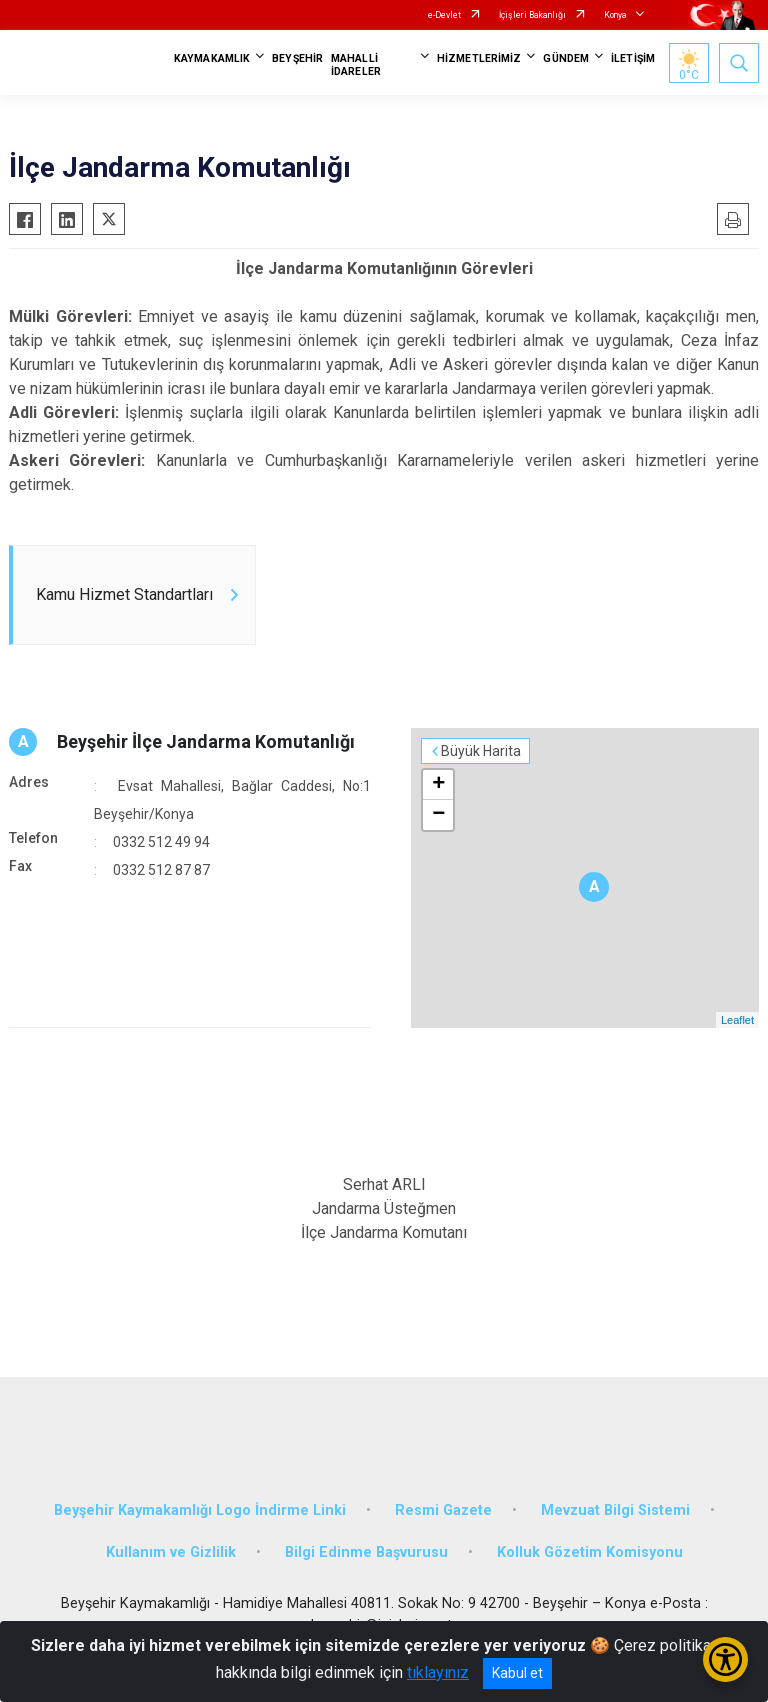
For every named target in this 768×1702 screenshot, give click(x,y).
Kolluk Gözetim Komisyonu (590, 1552)
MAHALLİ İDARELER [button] (356, 65)
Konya (615, 15)
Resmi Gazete (443, 1510)
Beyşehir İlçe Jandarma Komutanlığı (206, 741)
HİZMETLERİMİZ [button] (479, 58)
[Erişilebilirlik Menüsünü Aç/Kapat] (725, 1659)
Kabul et (517, 1673)
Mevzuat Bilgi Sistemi (615, 1510)
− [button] (438, 815)
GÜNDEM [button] (566, 58)
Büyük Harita (481, 751)
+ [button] (438, 785)
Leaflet (737, 1020)
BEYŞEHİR (297, 58)
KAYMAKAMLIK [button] (212, 58)
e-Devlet (444, 15)
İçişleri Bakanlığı (532, 15)
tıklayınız (438, 1672)
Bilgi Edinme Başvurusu (366, 1552)
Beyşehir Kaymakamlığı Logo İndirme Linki (200, 1510)
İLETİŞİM (633, 58)
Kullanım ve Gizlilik (171, 1552)
